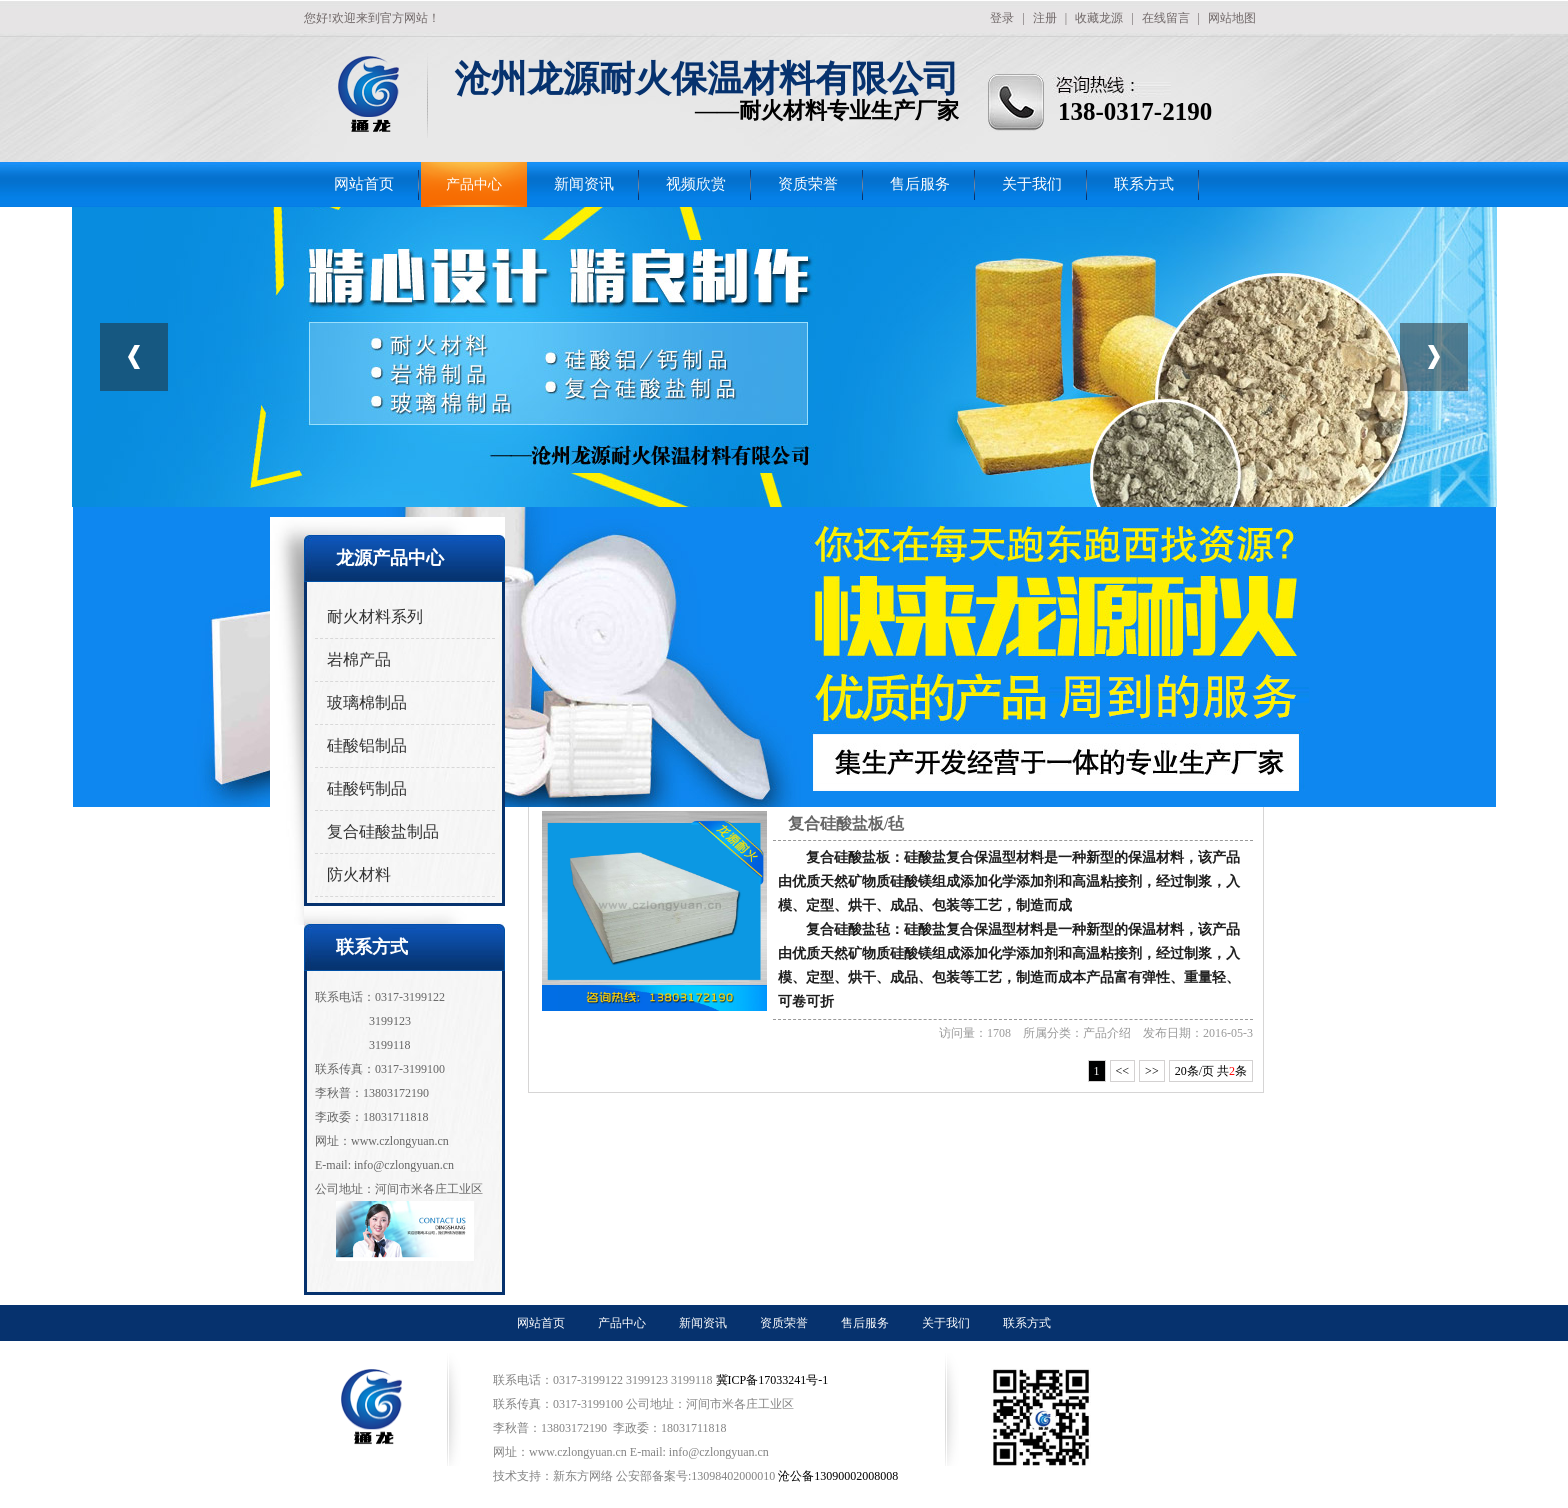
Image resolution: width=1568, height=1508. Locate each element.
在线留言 (1166, 18)
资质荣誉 (808, 184)
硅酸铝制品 (367, 745)
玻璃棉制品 (367, 702)
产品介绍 (1107, 1033)
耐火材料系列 (375, 616)
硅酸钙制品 (367, 788)
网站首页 (364, 184)
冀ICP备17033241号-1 (774, 1380)
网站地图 (1232, 18)
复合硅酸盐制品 (383, 831)
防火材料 (359, 874)
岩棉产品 (359, 659)
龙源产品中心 (390, 558)
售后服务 (920, 184)
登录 (1002, 18)
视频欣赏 (696, 184)
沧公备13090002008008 (838, 1476)
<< (1123, 1071)
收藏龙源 (1099, 18)
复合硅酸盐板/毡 (846, 823)
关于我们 (1032, 184)
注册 (1045, 18)
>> (1152, 1071)
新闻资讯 (584, 184)
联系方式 (1144, 184)
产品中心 (474, 184)
